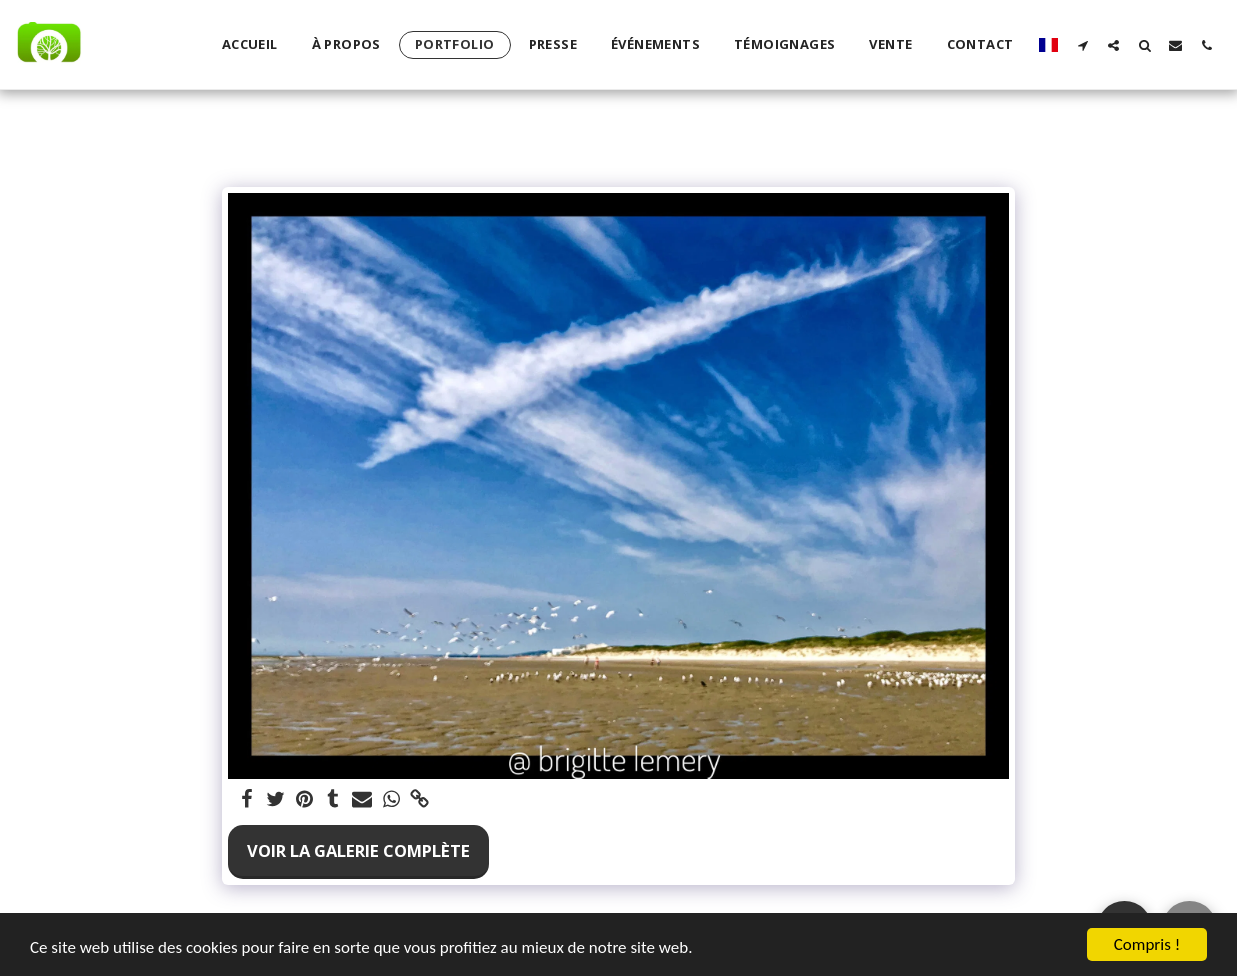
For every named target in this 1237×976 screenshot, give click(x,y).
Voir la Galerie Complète (358, 850)
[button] (1082, 45)
